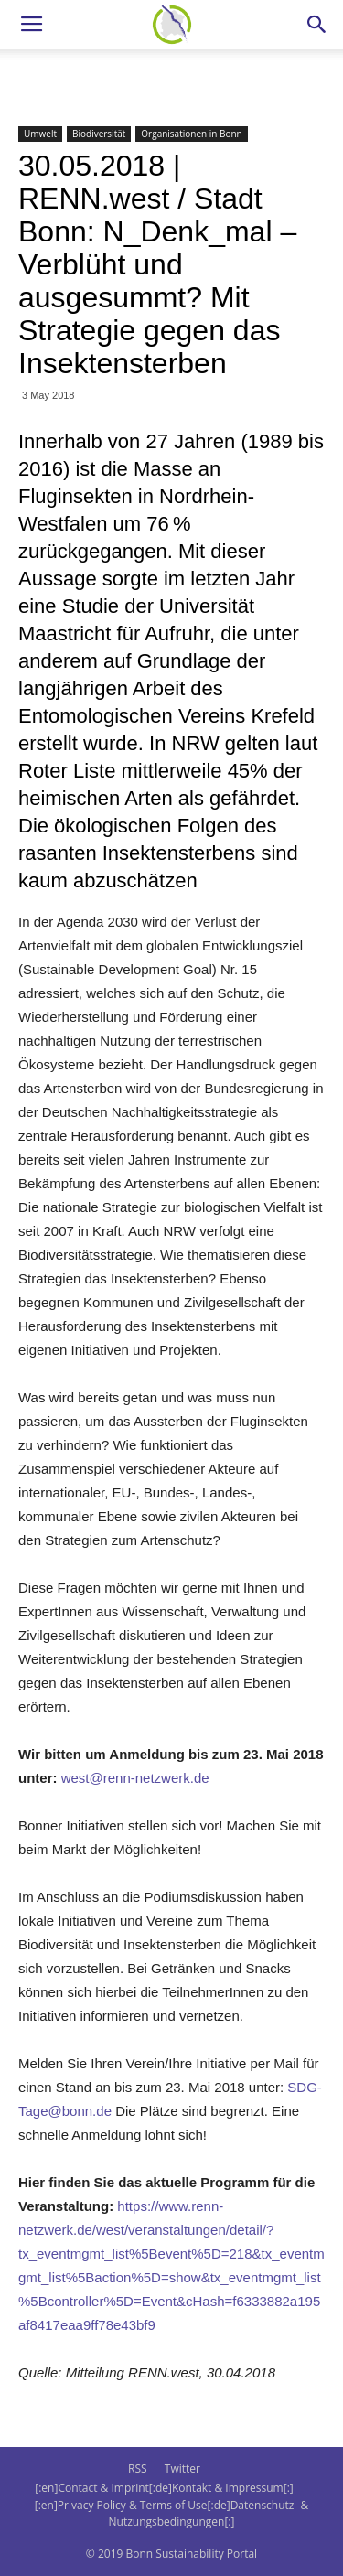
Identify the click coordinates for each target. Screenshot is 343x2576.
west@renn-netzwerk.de (135, 1778)
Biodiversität (98, 133)
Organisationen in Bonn (191, 133)
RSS (137, 2468)
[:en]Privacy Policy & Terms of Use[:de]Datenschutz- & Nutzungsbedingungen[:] (171, 2513)
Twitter (182, 2468)
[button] (317, 24)
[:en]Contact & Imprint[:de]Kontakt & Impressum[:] (164, 2488)
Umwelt (40, 133)
